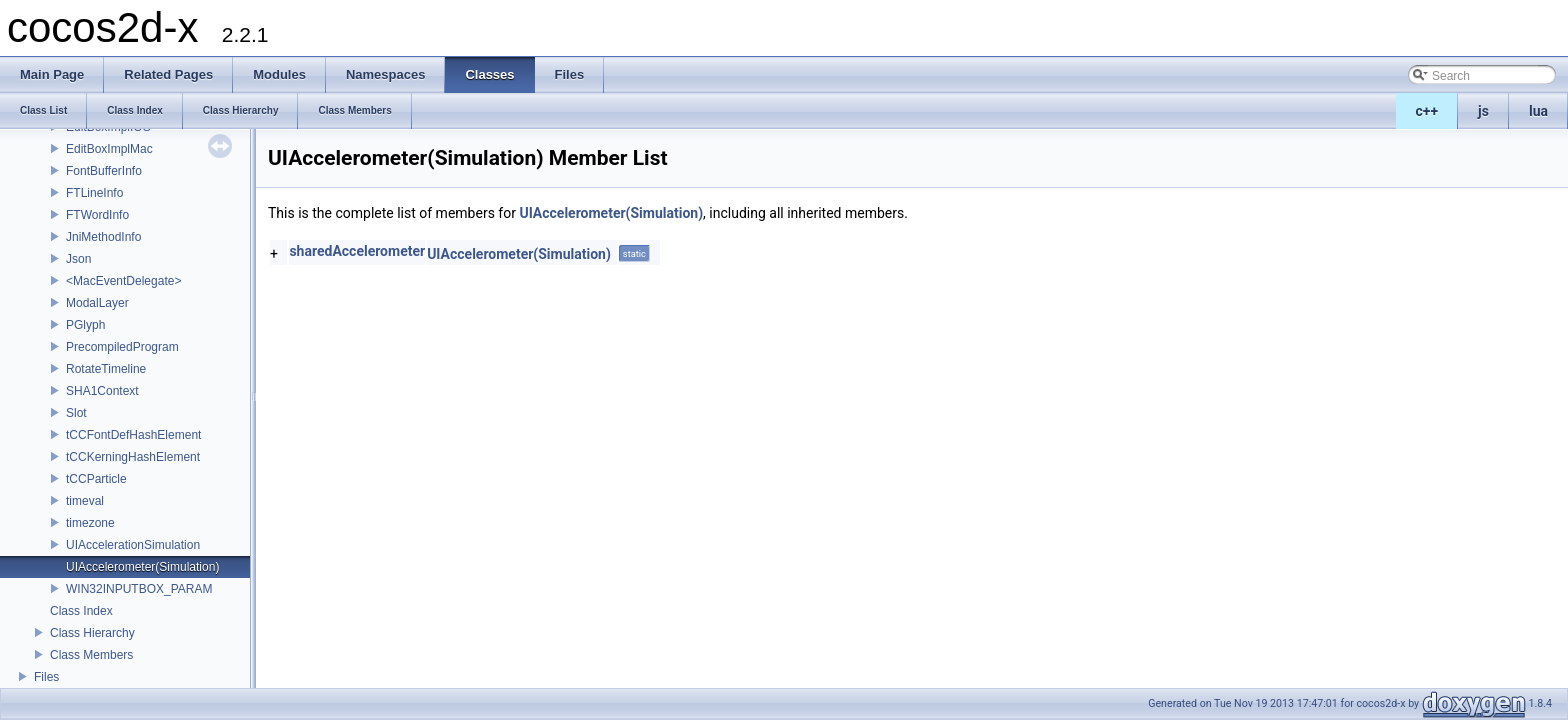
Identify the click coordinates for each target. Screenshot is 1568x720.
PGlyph (85, 325)
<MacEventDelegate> (123, 281)
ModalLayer (97, 303)
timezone (90, 523)
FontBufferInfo (104, 171)
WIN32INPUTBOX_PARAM (139, 589)
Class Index (81, 611)
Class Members (91, 655)
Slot (76, 413)
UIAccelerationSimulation (133, 545)
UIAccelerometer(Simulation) (142, 567)
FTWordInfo (97, 215)
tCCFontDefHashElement (133, 435)
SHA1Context (102, 391)
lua (1538, 111)
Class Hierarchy (92, 633)
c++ (1427, 111)
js (1483, 111)
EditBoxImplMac (109, 149)
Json (78, 259)
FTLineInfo (94, 193)
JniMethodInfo (103, 237)
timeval (85, 501)
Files (46, 677)
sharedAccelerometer (357, 251)
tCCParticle (96, 479)
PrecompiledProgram (122, 347)
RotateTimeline (106, 369)
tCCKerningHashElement (133, 457)
